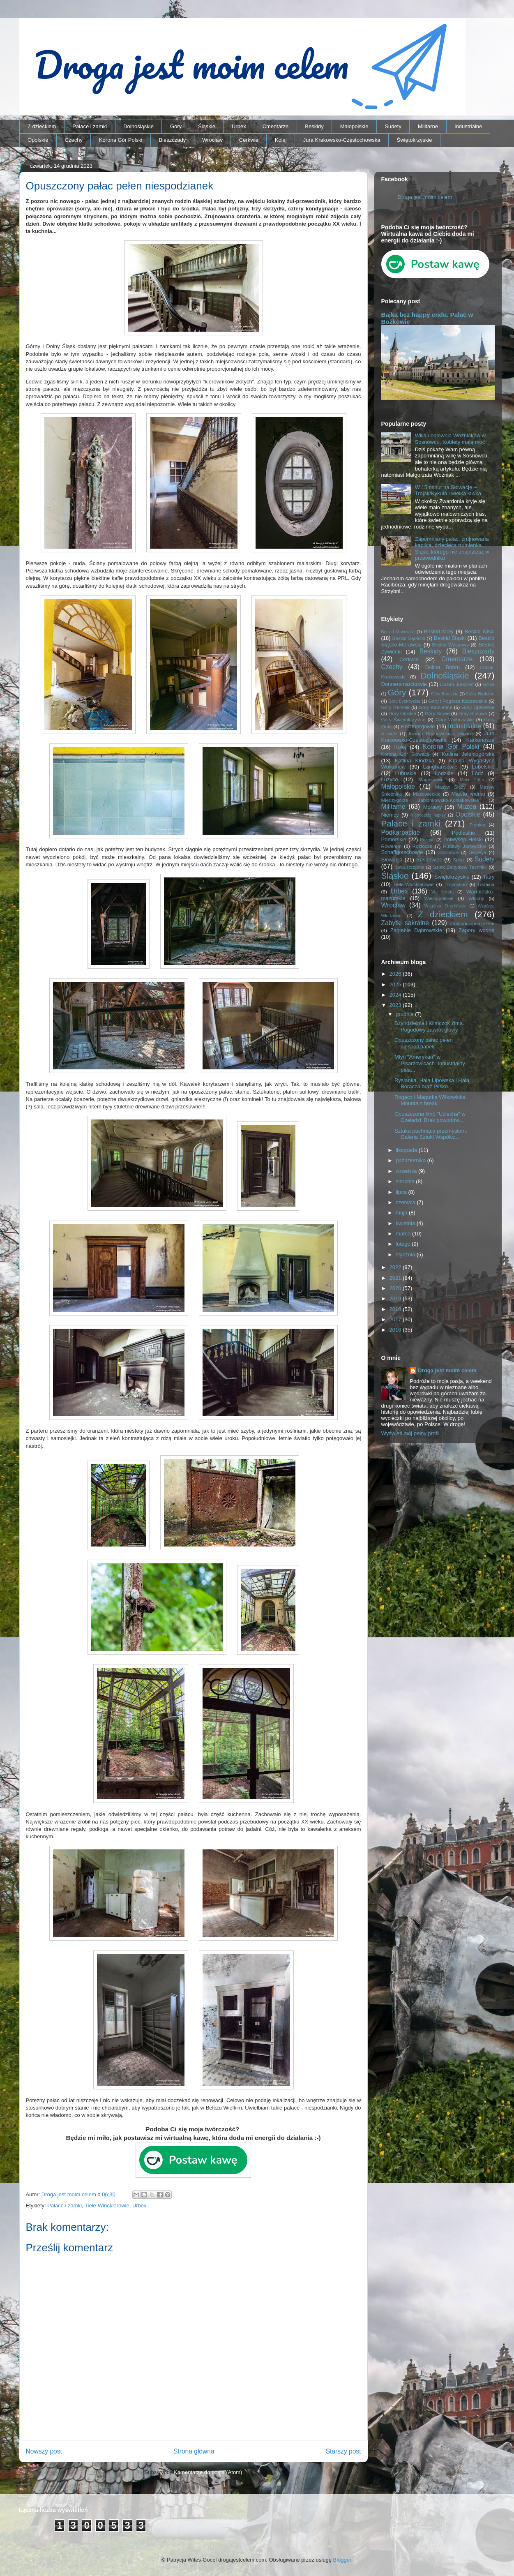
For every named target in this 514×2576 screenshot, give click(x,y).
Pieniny (477, 824)
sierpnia (406, 1181)
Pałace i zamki (89, 126)
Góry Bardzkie (444, 694)
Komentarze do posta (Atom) (208, 2472)
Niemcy (390, 815)
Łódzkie (444, 773)
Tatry (488, 877)
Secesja (477, 852)
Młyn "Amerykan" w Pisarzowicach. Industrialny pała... (429, 1063)
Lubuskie (406, 773)
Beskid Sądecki (408, 638)
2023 (396, 1005)
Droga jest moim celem (425, 197)
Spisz (459, 859)
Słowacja (392, 859)
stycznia (406, 1254)
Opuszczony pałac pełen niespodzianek (423, 1043)
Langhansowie (440, 767)
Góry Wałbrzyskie (455, 719)
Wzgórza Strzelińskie (445, 906)
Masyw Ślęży (450, 786)
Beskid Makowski (398, 632)
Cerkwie (248, 140)
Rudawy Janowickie (464, 846)
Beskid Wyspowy (450, 644)
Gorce (488, 684)
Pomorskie (393, 839)
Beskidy (314, 126)
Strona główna (193, 2451)
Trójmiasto (456, 884)
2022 (396, 1267)
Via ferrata (442, 892)
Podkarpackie (400, 832)
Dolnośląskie (138, 126)
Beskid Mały (439, 631)
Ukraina (486, 884)
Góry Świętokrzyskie (403, 719)
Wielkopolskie (438, 898)
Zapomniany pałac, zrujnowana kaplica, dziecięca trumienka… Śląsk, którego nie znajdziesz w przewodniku (452, 548)
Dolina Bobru (442, 667)
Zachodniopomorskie (472, 923)
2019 (396, 1298)
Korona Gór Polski (121, 140)
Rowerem (391, 846)
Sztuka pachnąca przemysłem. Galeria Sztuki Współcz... (430, 1134)
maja (402, 1213)
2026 (396, 974)
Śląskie (206, 126)
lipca (402, 1192)
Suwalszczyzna (409, 867)
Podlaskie (463, 833)
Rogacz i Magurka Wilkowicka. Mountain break (430, 1100)
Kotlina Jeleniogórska (468, 754)
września (407, 1171)
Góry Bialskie (480, 693)
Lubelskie (483, 767)
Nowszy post (44, 2451)
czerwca (406, 1202)
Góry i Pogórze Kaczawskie (457, 701)
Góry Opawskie (478, 707)
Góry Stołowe (473, 713)
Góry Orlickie (402, 713)
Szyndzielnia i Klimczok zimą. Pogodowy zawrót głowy (429, 1026)
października (411, 1160)
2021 (396, 1278)
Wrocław (212, 140)
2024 (396, 995)
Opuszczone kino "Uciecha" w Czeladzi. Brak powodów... (430, 1117)
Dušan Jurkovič (456, 684)
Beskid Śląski (450, 638)
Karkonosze (480, 740)
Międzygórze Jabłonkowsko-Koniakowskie (430, 800)
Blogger (342, 2560)
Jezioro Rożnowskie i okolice (440, 733)
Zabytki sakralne (405, 922)
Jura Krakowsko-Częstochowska (341, 140)
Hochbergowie (418, 726)
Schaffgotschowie (402, 852)
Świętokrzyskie (414, 140)
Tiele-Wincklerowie (107, 2205)
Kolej (281, 140)
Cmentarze (276, 126)
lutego (404, 1244)
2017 (396, 1319)
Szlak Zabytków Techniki (459, 867)
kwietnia (406, 1223)
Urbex (239, 126)
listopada (407, 1150)
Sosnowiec (429, 859)
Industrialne (468, 126)
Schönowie (448, 852)
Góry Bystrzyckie (404, 701)
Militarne (428, 126)
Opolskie (38, 140)
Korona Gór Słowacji (405, 754)
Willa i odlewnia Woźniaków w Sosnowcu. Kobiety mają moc (450, 438)
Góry (176, 126)
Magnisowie (431, 779)
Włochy (476, 898)
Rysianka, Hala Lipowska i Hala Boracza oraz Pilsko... (431, 1083)
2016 (396, 1330)
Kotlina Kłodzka (414, 760)
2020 (396, 1288)
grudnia (405, 1014)
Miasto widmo (468, 794)
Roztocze (422, 846)
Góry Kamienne (435, 707)
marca (404, 1233)
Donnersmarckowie (404, 684)
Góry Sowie (437, 713)
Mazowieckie (426, 793)
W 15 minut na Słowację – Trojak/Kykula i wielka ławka (448, 490)
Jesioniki (389, 734)
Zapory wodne (476, 930)
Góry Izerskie (395, 707)
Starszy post (343, 2451)
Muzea (467, 806)
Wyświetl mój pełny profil (410, 1433)
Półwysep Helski (463, 839)
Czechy (74, 140)
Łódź (477, 773)
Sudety (393, 126)
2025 (396, 984)
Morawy (432, 807)
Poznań (427, 840)
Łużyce (389, 779)
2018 (396, 1309)
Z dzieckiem (42, 126)
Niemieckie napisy (428, 815)
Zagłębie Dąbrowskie (416, 930)
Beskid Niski (480, 631)
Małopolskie (354, 126)
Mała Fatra (472, 780)
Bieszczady (172, 140)
